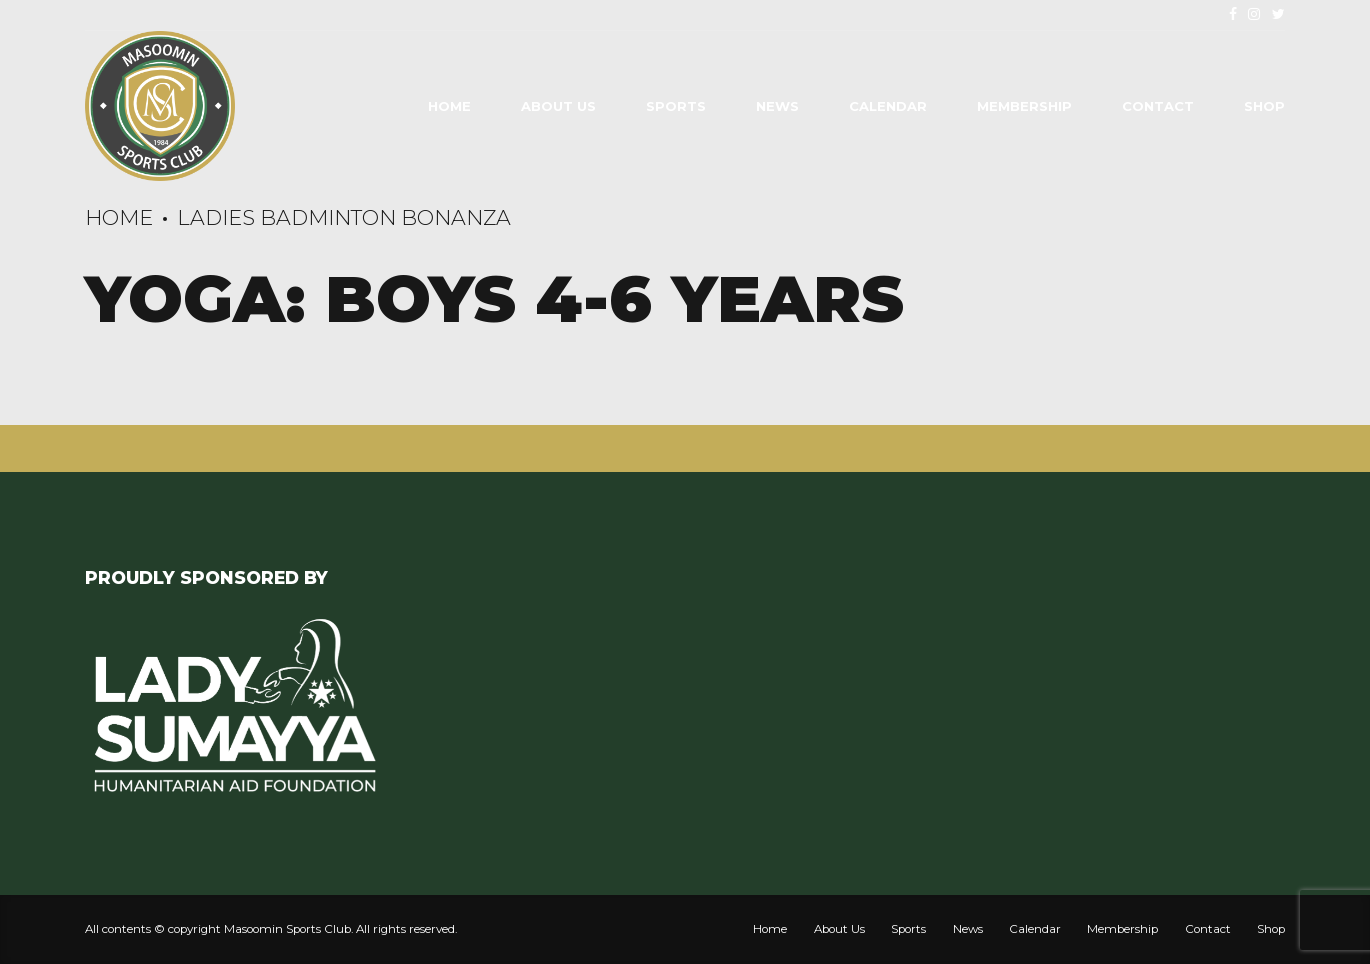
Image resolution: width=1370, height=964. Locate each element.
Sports (676, 106)
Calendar (888, 106)
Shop (1264, 106)
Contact (1158, 106)
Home (449, 106)
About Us (558, 106)
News (777, 106)
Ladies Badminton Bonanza (344, 217)
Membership (1024, 106)
